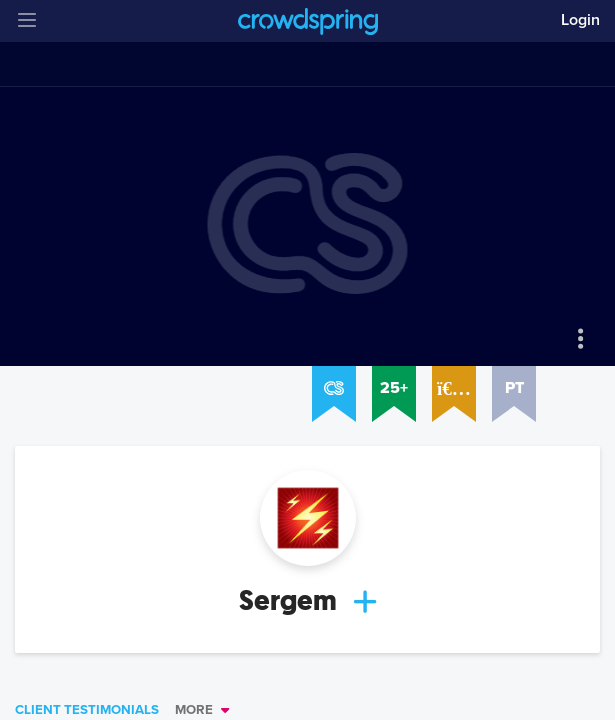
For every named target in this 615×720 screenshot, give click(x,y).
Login (580, 20)
